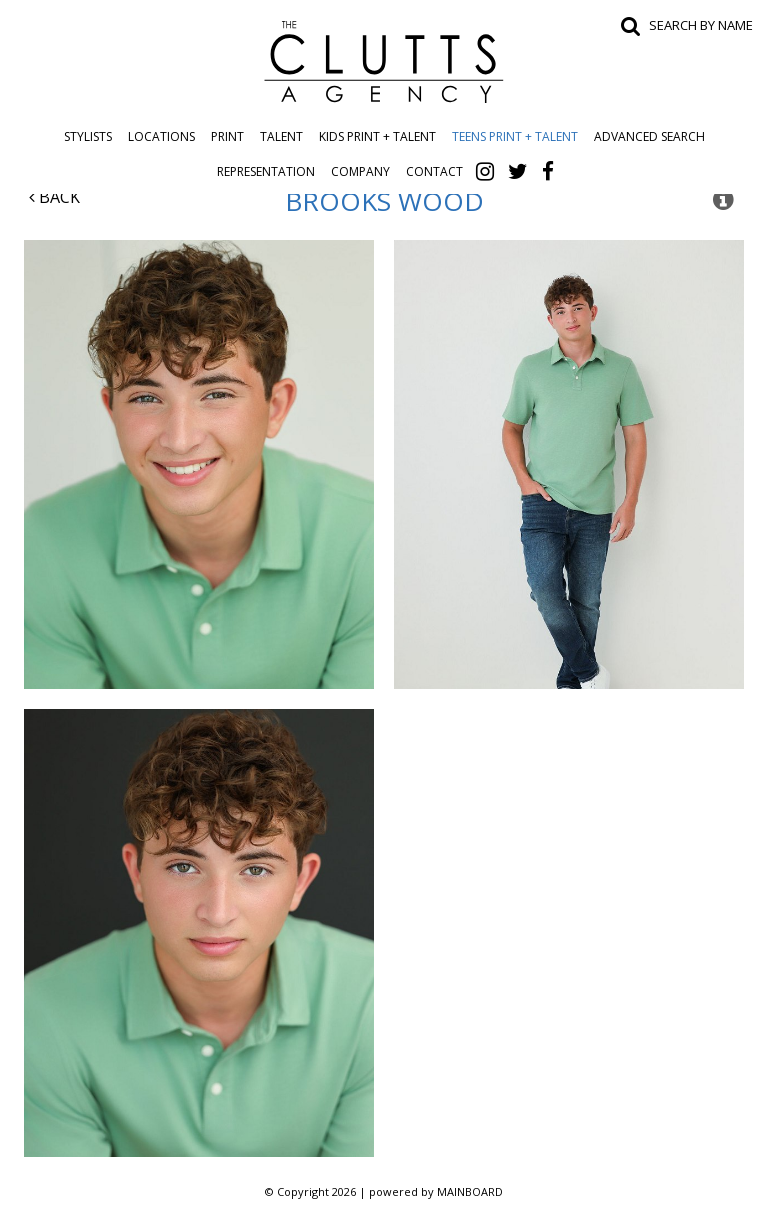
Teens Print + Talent (515, 136)
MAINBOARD (470, 1191)
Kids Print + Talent (377, 136)
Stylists (88, 136)
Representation (266, 171)
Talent (281, 136)
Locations (161, 136)
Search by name (701, 25)
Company (360, 171)
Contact (434, 171)
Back (54, 197)
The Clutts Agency (384, 62)
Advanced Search (649, 136)
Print (227, 136)
